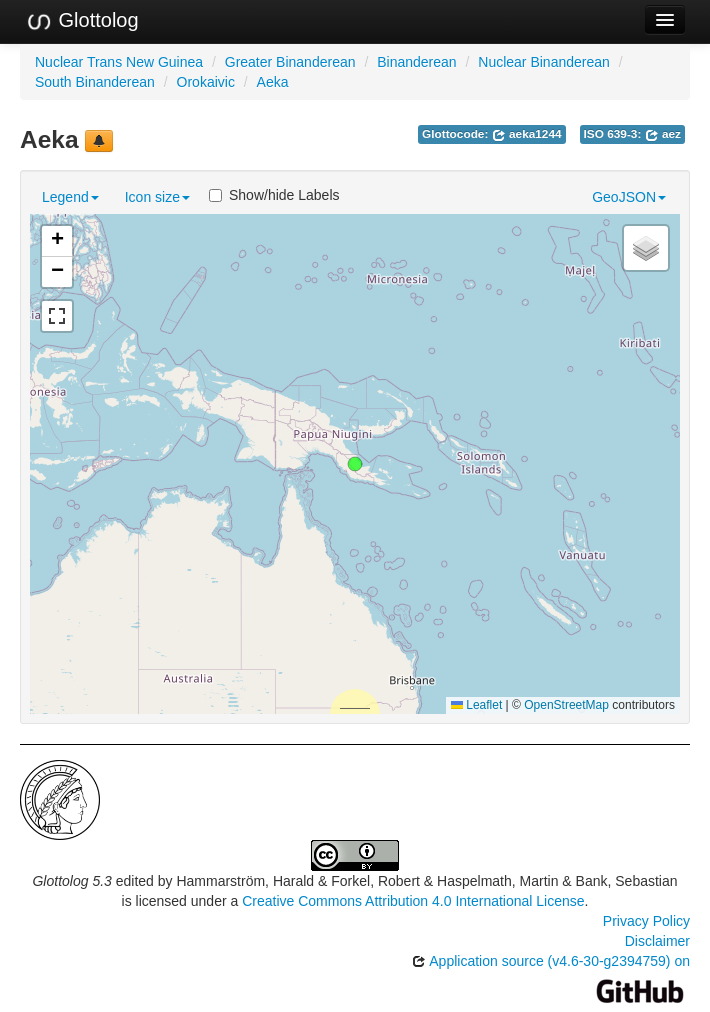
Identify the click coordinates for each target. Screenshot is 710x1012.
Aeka (273, 82)
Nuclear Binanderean (544, 62)
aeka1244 (527, 134)
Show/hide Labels (274, 195)
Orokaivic (206, 82)
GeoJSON (629, 197)
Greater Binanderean (290, 62)
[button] (355, 464)
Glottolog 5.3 (71, 881)
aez (663, 134)
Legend (70, 197)
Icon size (157, 197)
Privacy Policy (646, 921)
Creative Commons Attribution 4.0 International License (413, 901)
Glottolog (82, 21)
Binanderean (416, 62)
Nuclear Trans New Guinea (119, 62)
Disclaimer (657, 941)
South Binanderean (95, 82)
